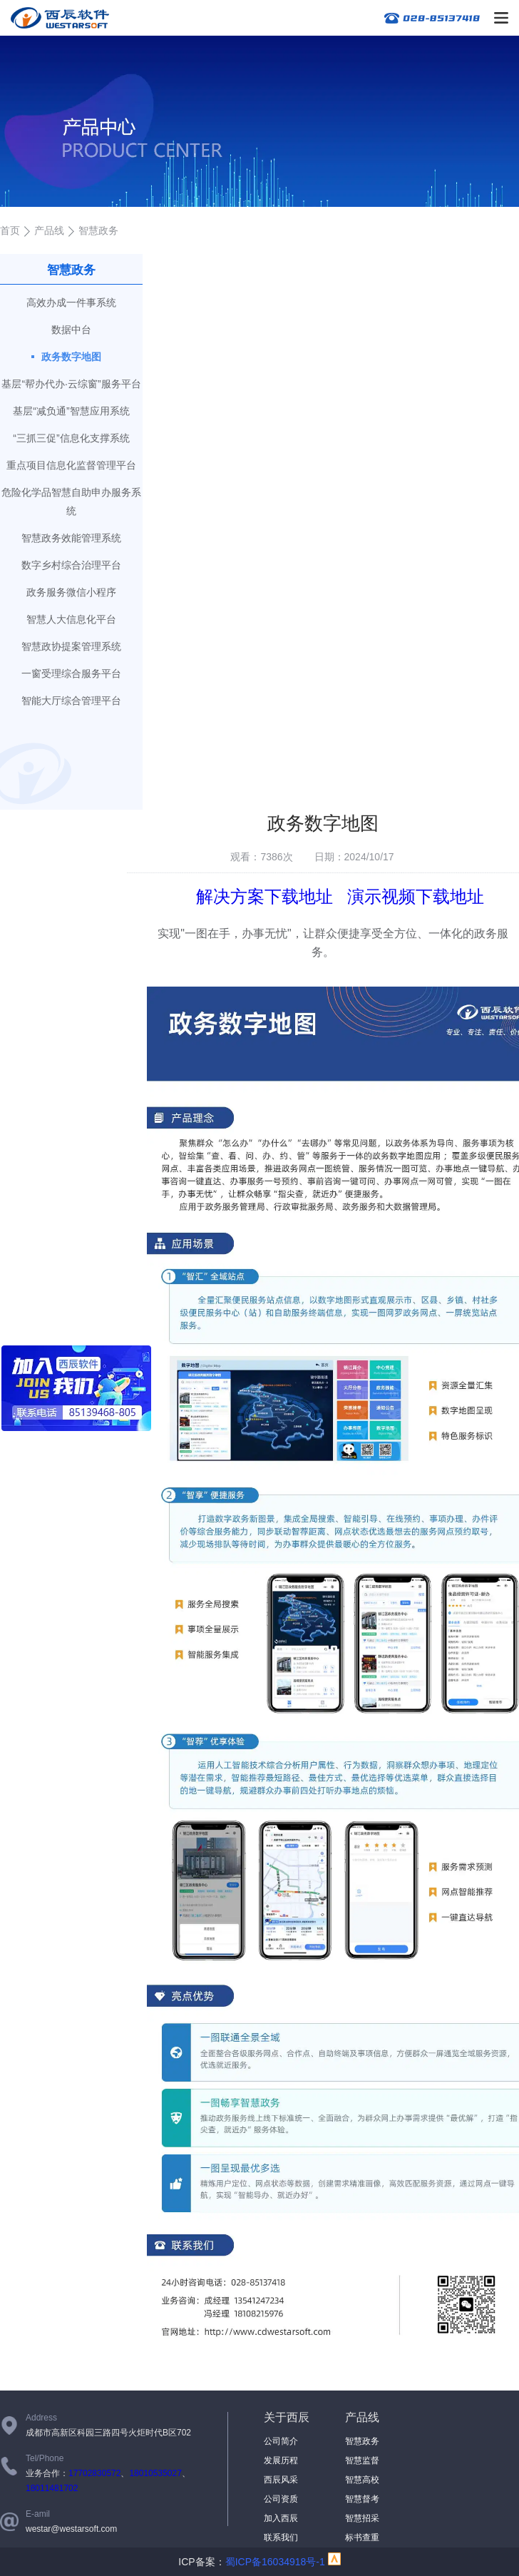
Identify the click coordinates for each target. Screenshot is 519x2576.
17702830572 (94, 2473)
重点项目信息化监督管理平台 (71, 465)
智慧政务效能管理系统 (71, 538)
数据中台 (71, 329)
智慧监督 (362, 2460)
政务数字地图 (71, 356)
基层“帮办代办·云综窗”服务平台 (70, 384)
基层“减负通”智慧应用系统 (71, 411)
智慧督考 (362, 2499)
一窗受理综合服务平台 (71, 673)
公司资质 (281, 2499)
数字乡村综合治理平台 (71, 565)
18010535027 (155, 2473)
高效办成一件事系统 (71, 302)
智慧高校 (362, 2480)
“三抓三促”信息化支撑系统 (71, 438)
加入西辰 (281, 2518)
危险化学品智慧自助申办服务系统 (71, 501)
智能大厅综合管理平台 (71, 700)
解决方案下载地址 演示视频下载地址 (340, 896)
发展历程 (281, 2460)
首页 (10, 230)
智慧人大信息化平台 (71, 619)
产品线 (49, 230)
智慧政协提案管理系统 (71, 646)
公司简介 (281, 2441)
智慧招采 (362, 2518)
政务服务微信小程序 (71, 592)
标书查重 (362, 2537)
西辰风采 (281, 2480)
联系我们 (281, 2537)
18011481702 (52, 2488)
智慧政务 (362, 2441)
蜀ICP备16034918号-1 (275, 2561)
